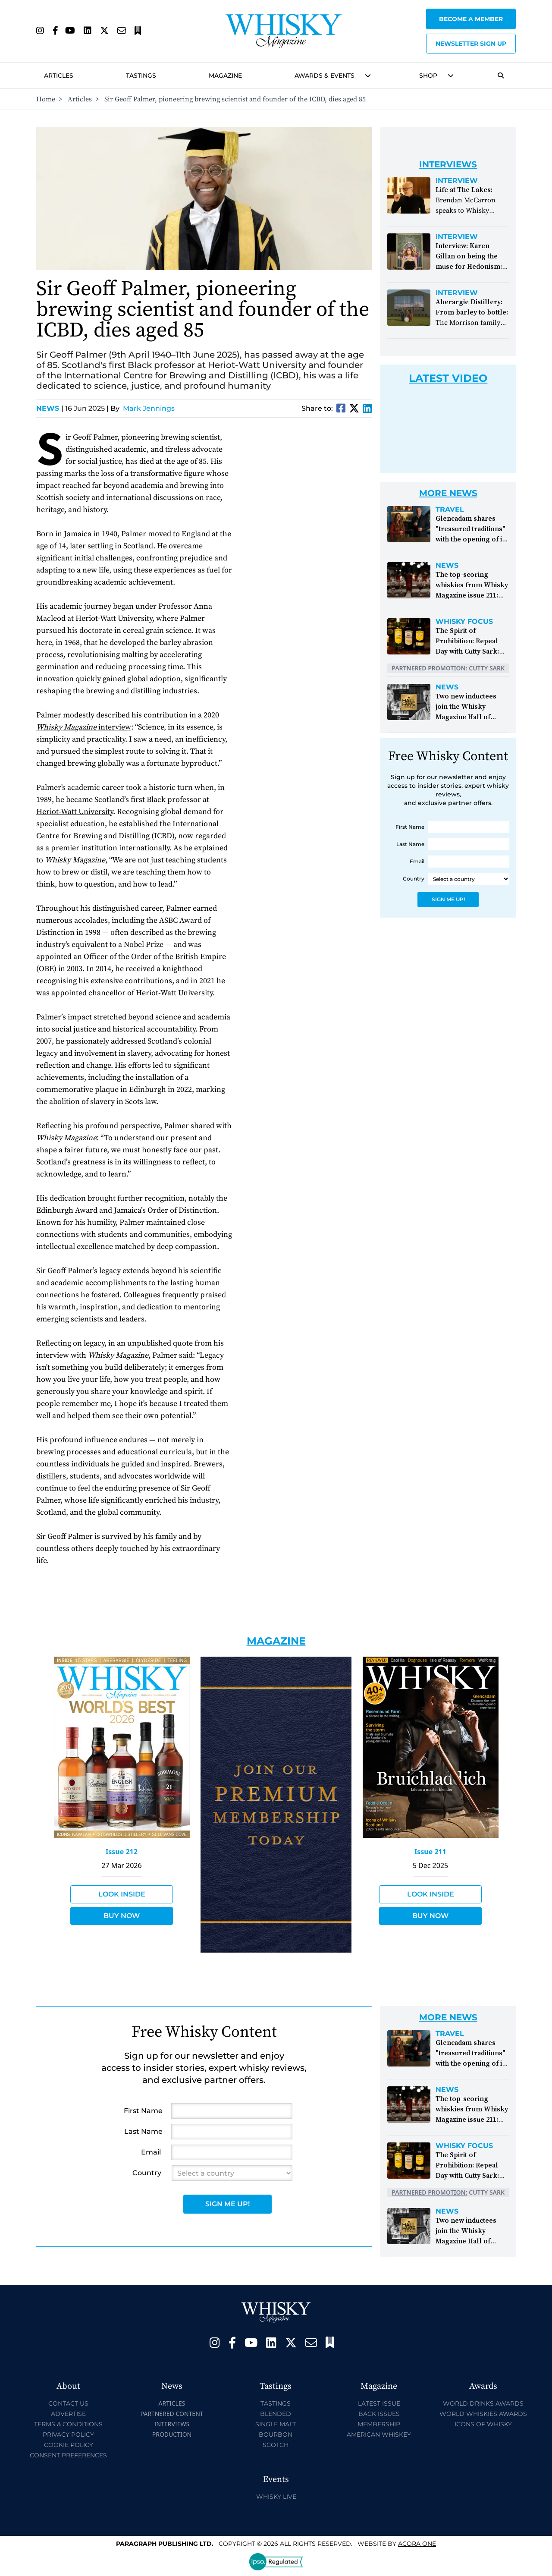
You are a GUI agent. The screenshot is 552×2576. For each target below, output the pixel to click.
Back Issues (379, 2414)
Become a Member (471, 19)
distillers (51, 1476)
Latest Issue (379, 2403)
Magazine (225, 75)
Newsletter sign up (471, 43)
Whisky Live (276, 2497)
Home (45, 99)
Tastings (141, 75)
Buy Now (122, 1916)
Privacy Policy (68, 2434)
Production (172, 2434)
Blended (275, 2414)
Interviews (171, 2424)
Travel (450, 509)
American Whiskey (379, 2434)
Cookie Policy (68, 2445)
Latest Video (448, 378)
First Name (409, 827)
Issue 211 (430, 1851)
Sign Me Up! (448, 899)
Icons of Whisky (483, 2424)
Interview (457, 180)
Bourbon (275, 2434)
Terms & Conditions (68, 2424)
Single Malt (275, 2424)
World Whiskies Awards (483, 2414)
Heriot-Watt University (74, 812)
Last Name (410, 844)
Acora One (417, 2544)
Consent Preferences (68, 2455)
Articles (58, 75)
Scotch (276, 2445)
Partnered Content (171, 2413)
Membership (379, 2424)
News (49, 408)
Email (417, 861)
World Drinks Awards (483, 2403)
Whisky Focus (464, 621)
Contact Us (68, 2403)
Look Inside (121, 1894)
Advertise (68, 2414)
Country (413, 878)
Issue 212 (122, 1851)
